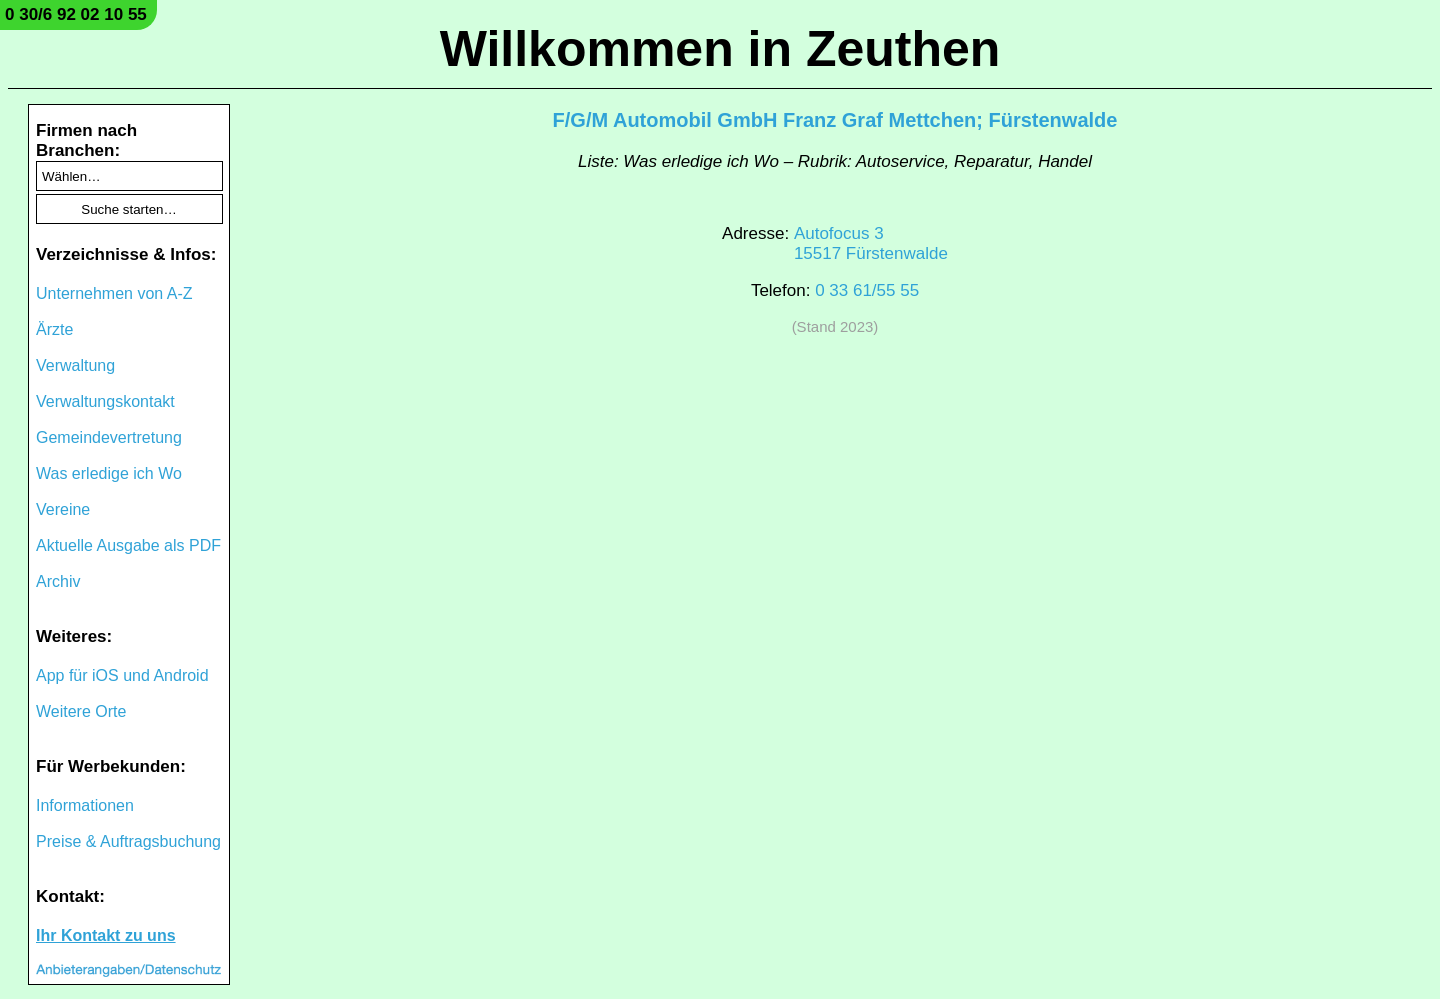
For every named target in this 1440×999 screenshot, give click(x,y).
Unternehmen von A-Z (114, 293)
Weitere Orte (81, 711)
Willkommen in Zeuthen (720, 49)
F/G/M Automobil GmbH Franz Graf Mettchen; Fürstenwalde (835, 120)
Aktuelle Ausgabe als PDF (128, 545)
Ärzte (54, 329)
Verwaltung (75, 365)
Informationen (85, 805)
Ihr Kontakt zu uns (106, 935)
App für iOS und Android (122, 675)
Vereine (63, 509)
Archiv (58, 581)
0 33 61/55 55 (867, 290)
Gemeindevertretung (109, 437)
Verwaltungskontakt (105, 401)
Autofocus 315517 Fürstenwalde (871, 243)
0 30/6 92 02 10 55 (76, 14)
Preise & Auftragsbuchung (128, 841)
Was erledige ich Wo (109, 473)
